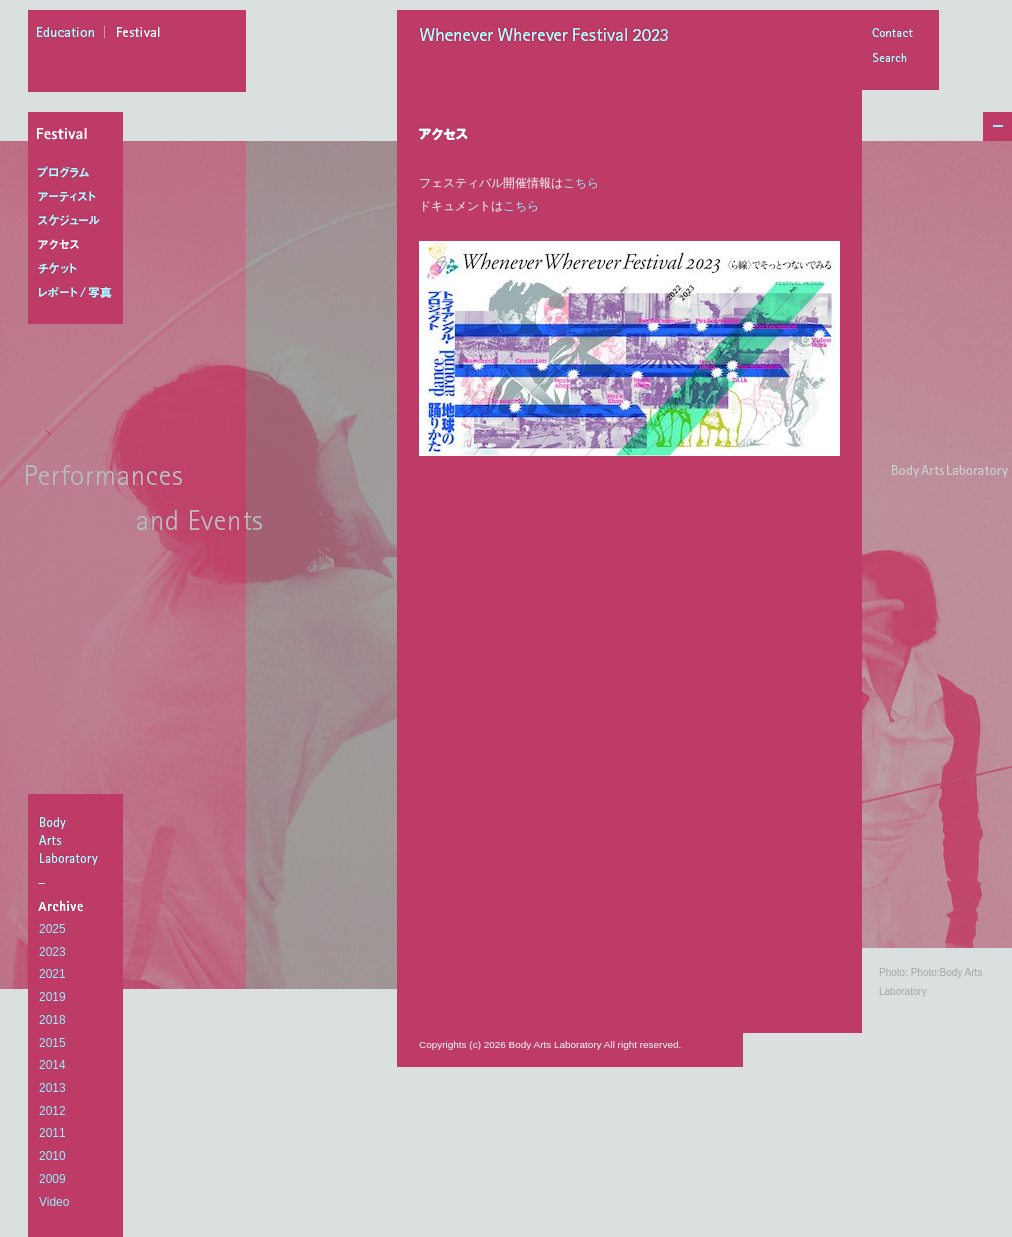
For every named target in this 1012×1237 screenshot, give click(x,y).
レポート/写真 (79, 293)
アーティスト (79, 197)
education (71, 35)
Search (892, 59)
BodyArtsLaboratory (78, 840)
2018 (52, 1020)
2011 (52, 1133)
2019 (52, 997)
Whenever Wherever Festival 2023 (549, 37)
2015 (52, 1043)
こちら (581, 183)
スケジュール (79, 221)
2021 (52, 974)
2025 (52, 929)
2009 (52, 1179)
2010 (52, 1156)
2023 (52, 952)
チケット (79, 269)
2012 (52, 1111)
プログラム (79, 173)
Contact (892, 34)
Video (54, 1202)
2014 (52, 1065)
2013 (52, 1088)
